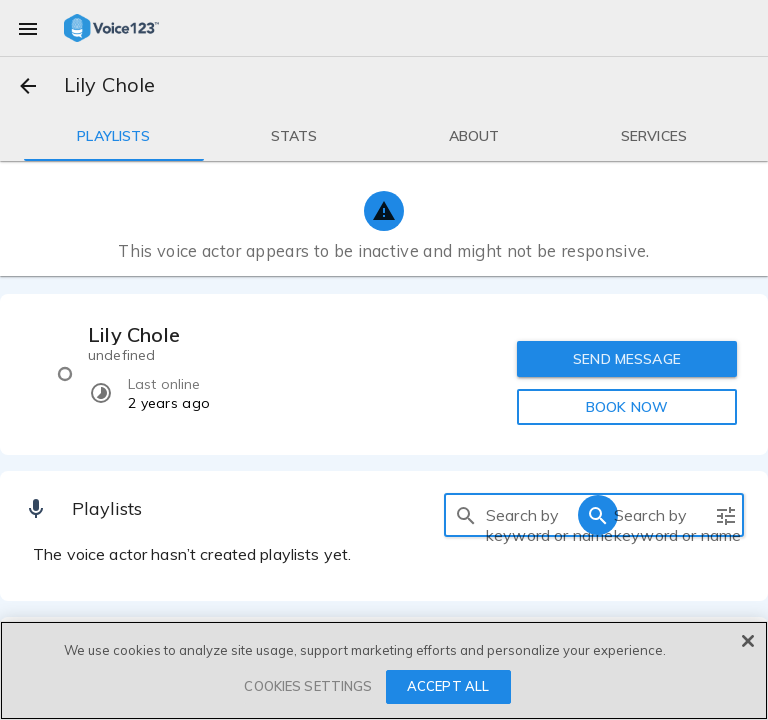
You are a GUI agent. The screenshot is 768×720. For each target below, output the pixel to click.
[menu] (28, 28)
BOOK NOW (627, 407)
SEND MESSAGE (627, 359)
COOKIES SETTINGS (308, 686)
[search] (466, 515)
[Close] (748, 641)
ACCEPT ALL (448, 686)
